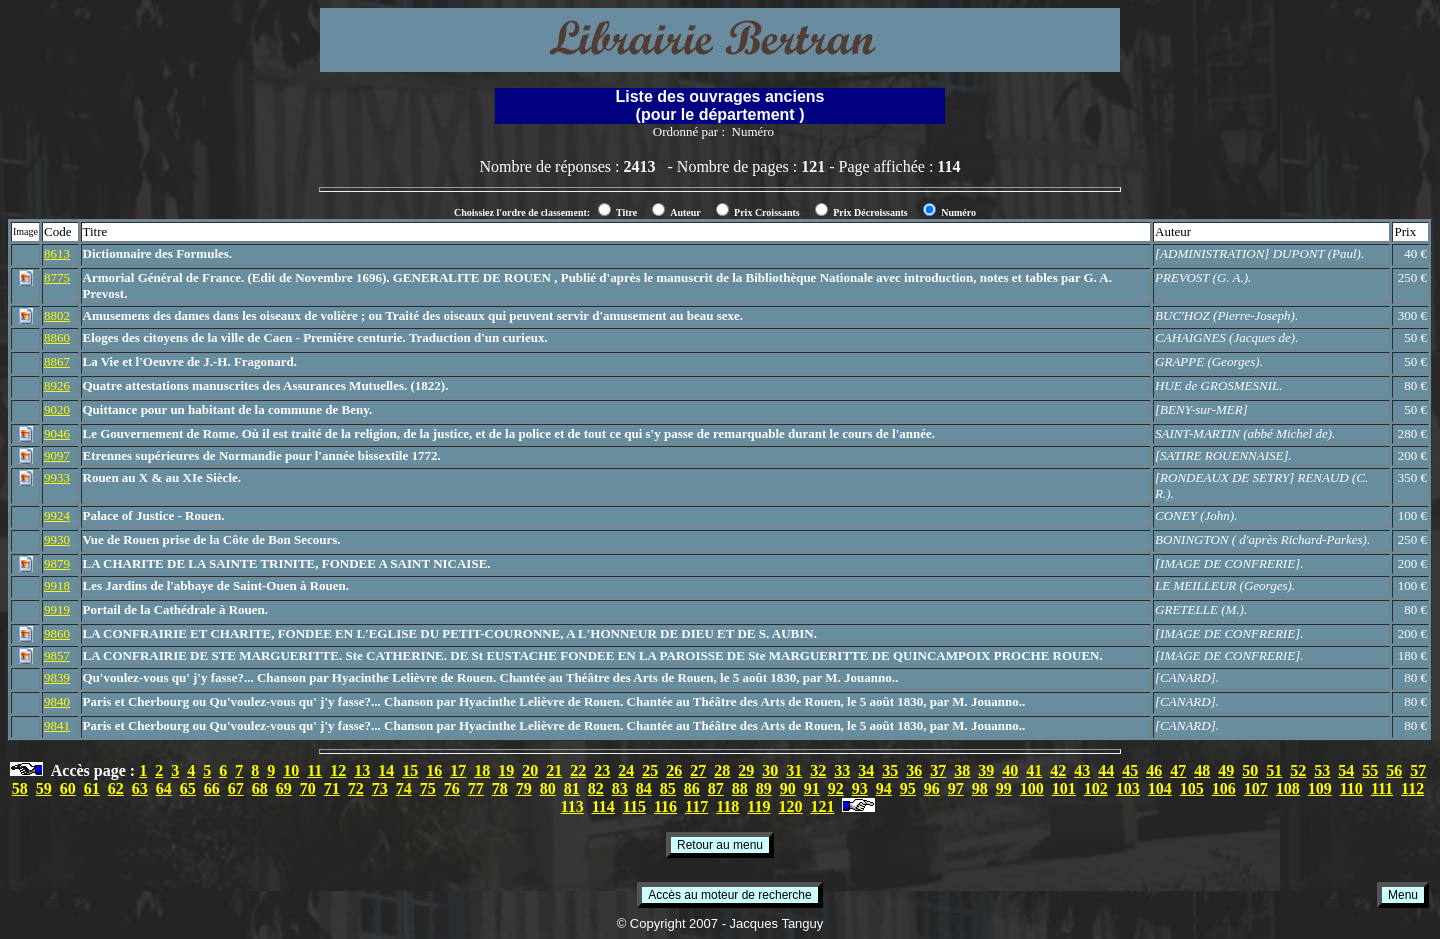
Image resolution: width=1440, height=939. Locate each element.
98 (980, 788)
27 (698, 770)
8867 (57, 361)
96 (932, 788)
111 (1382, 788)
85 (668, 788)
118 (727, 806)
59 (44, 788)
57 (1418, 770)
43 (1082, 770)
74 (404, 788)
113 (572, 806)
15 (410, 770)
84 (644, 788)
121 (822, 806)
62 (116, 788)
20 (530, 770)
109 (1320, 788)
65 (188, 788)
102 (1096, 788)
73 (380, 788)
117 (696, 806)
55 (1370, 770)
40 (1010, 770)
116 (665, 806)
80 (548, 788)
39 (986, 770)
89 (764, 788)
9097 (57, 455)
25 (650, 770)
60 (68, 788)
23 (602, 770)
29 (746, 770)
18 (482, 770)
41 (1034, 770)
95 (908, 788)
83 (620, 788)
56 (1394, 770)
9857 (57, 655)
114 (603, 806)
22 (578, 770)
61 (92, 788)
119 (758, 806)
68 (260, 788)
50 (1250, 770)
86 (692, 788)
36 (914, 770)
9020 (57, 409)
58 (20, 788)
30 (770, 770)
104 (1160, 788)
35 (890, 770)
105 (1192, 788)
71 (332, 788)
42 (1058, 770)
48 (1202, 770)
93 (860, 788)
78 (500, 788)
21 (554, 770)
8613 (57, 253)
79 (524, 788)
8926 (57, 385)
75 (428, 788)
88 (740, 788)
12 (338, 770)
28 (722, 770)
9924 (57, 515)
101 (1064, 788)
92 (836, 788)
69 (284, 788)
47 (1178, 770)
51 (1274, 770)
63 (140, 788)
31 (794, 770)
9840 (57, 701)
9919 (57, 609)
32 (818, 770)
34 (866, 770)
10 (291, 770)
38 (962, 770)
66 (212, 788)
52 (1298, 770)
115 (634, 806)
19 (506, 770)
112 (1412, 788)
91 (812, 788)
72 (356, 788)
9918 (57, 585)
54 (1346, 770)
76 (452, 788)
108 (1288, 788)
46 (1154, 770)
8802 (57, 315)
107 (1256, 788)
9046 (57, 433)
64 (164, 788)
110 (1351, 788)
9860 (57, 633)
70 (308, 788)
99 (1004, 788)
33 (842, 770)
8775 (57, 277)
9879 (57, 563)
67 (236, 788)
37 (938, 770)
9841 (57, 725)
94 (884, 788)
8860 (57, 337)
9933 (57, 477)
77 (476, 788)
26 (674, 770)
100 (1032, 788)
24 (626, 770)
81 (572, 788)
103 (1128, 788)
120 (790, 806)
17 (458, 770)
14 (386, 770)
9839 (57, 677)
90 (788, 788)
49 (1226, 770)
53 (1322, 770)
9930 (57, 539)
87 (716, 788)
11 (314, 770)
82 (596, 788)
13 (362, 770)
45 (1130, 770)
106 (1224, 788)
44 (1106, 770)
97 (956, 788)
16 (434, 770)
